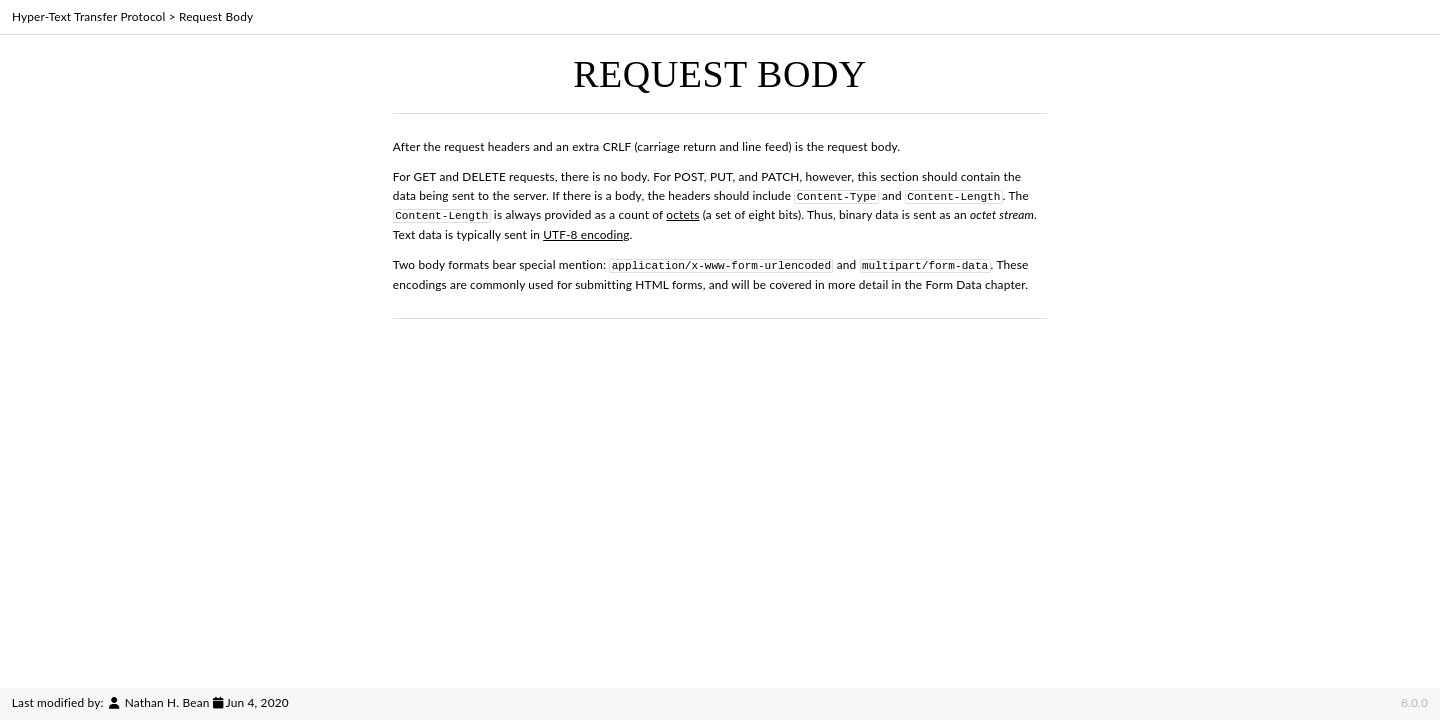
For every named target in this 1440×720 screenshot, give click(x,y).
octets (682, 213)
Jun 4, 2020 (257, 702)
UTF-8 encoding (586, 232)
